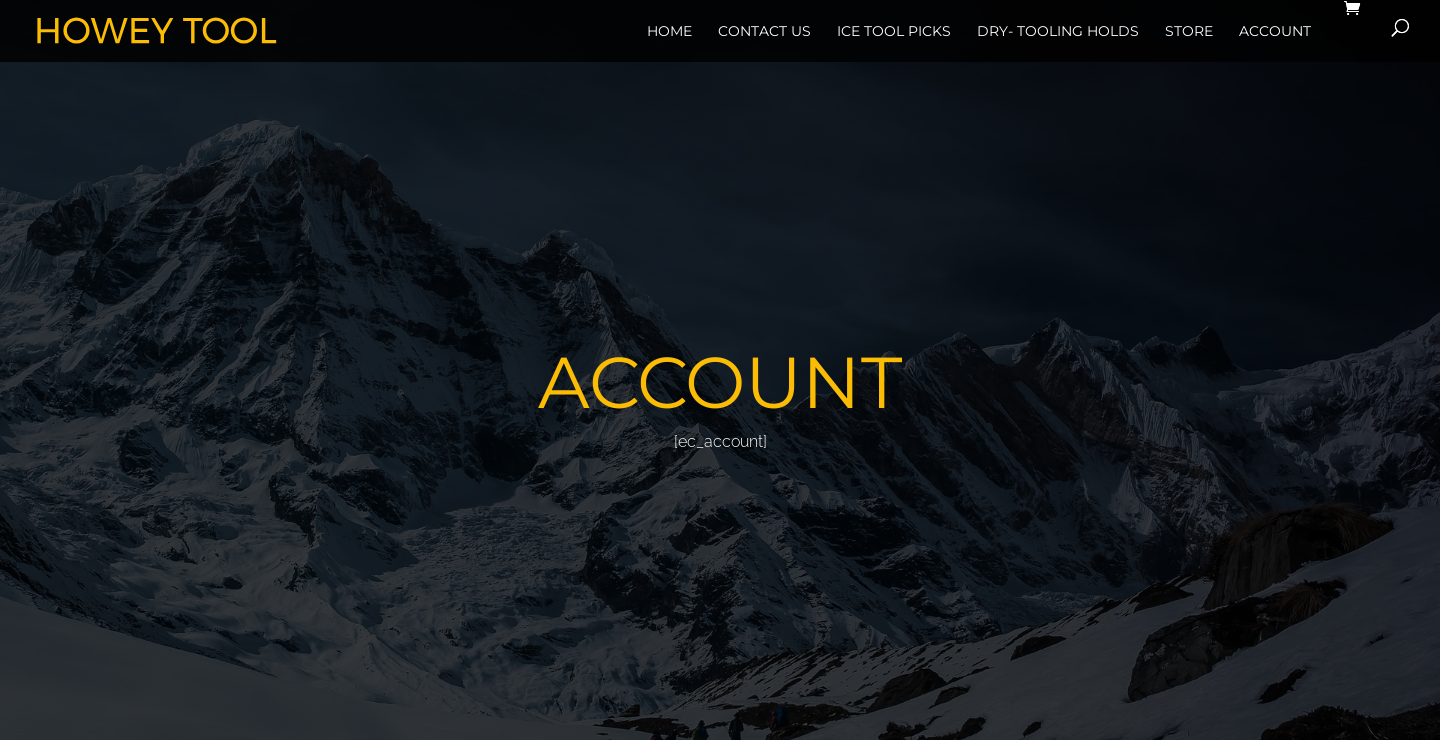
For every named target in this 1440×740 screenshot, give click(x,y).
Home (669, 31)
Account (1275, 31)
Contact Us (764, 31)
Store (1189, 31)
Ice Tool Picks (894, 31)
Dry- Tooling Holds (1058, 31)
